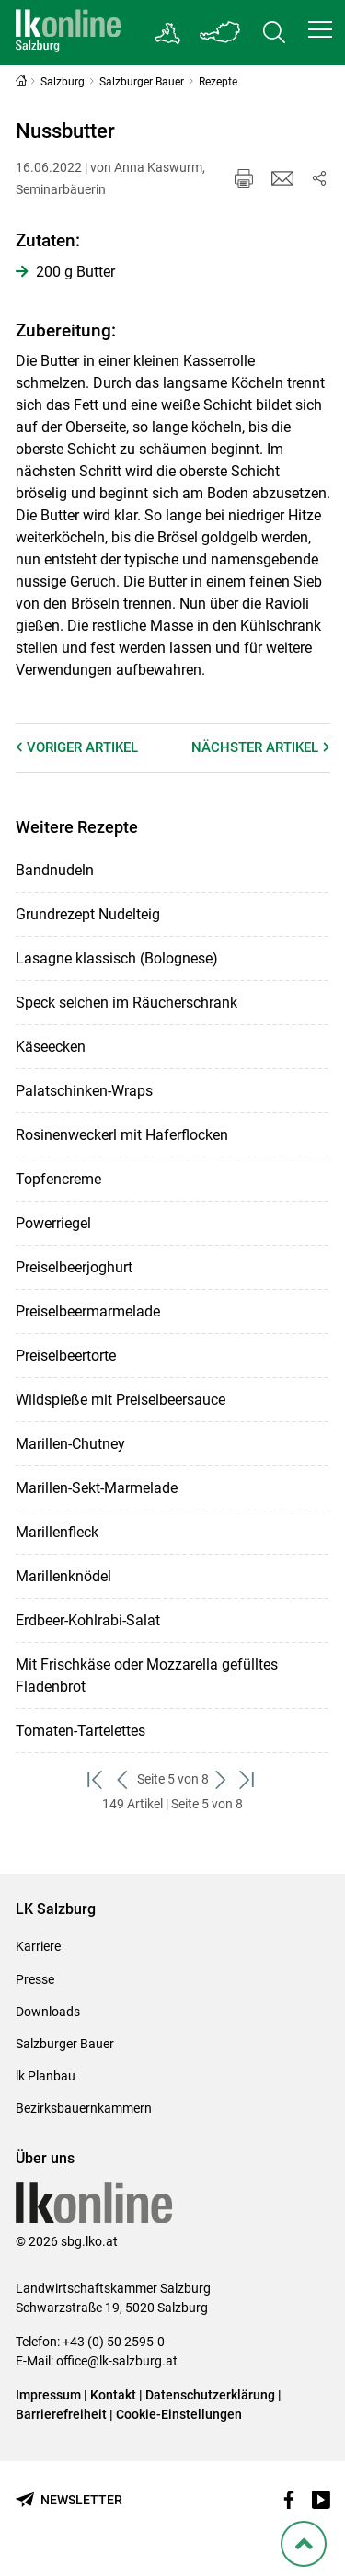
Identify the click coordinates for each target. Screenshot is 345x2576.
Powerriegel (53, 1223)
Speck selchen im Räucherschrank (126, 1002)
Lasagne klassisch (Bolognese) (117, 958)
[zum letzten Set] (248, 1779)
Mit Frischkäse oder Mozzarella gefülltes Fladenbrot (147, 1675)
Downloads (48, 2011)
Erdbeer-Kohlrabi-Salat (88, 1620)
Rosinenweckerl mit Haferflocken (122, 1135)
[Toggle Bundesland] (221, 32)
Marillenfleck (57, 1532)
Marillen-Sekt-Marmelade (97, 1488)
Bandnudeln (55, 870)
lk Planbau (45, 2076)
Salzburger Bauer (65, 2043)
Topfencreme (58, 1179)
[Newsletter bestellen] (69, 2500)
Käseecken (51, 1046)
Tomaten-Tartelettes (80, 1730)
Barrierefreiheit (61, 2414)
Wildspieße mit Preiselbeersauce (120, 1399)
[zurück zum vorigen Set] (123, 1779)
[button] (320, 29)
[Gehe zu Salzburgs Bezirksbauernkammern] (169, 33)
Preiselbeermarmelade (88, 1311)
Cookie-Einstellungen (179, 2414)
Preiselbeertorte (66, 1355)
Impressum (48, 2395)
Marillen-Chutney (70, 1444)
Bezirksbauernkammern (84, 2108)
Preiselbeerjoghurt (74, 1267)
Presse (35, 1979)
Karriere (38, 1946)
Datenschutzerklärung (211, 2395)
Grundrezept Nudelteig (88, 914)
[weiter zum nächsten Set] (222, 1779)
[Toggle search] (274, 32)
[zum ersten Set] (97, 1779)
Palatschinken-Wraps (84, 1091)
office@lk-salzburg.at (117, 2361)
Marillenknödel (63, 1576)
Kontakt (113, 2395)
